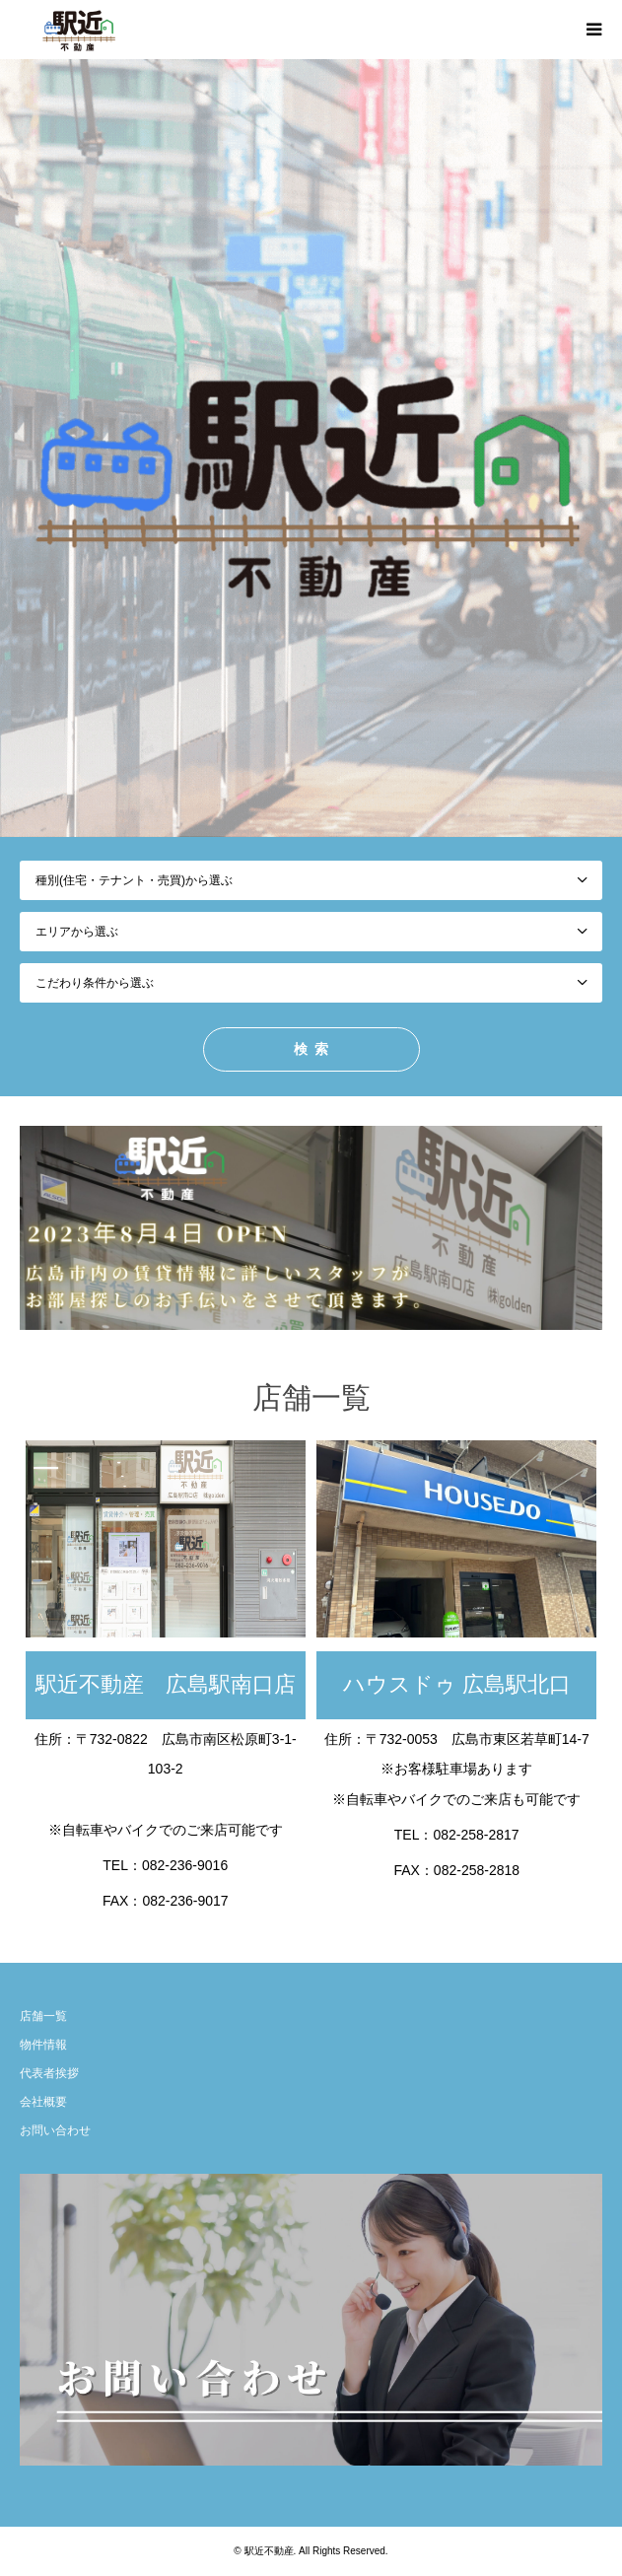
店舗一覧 (43, 2016)
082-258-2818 (476, 1870)
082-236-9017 (185, 1901)
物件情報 (43, 2045)
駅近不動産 (269, 2550)
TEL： (122, 1865)
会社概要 (43, 2102)
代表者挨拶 (49, 2073)
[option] (311, 448)
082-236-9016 (185, 1865)
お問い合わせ (55, 2130)
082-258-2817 (475, 1835)
